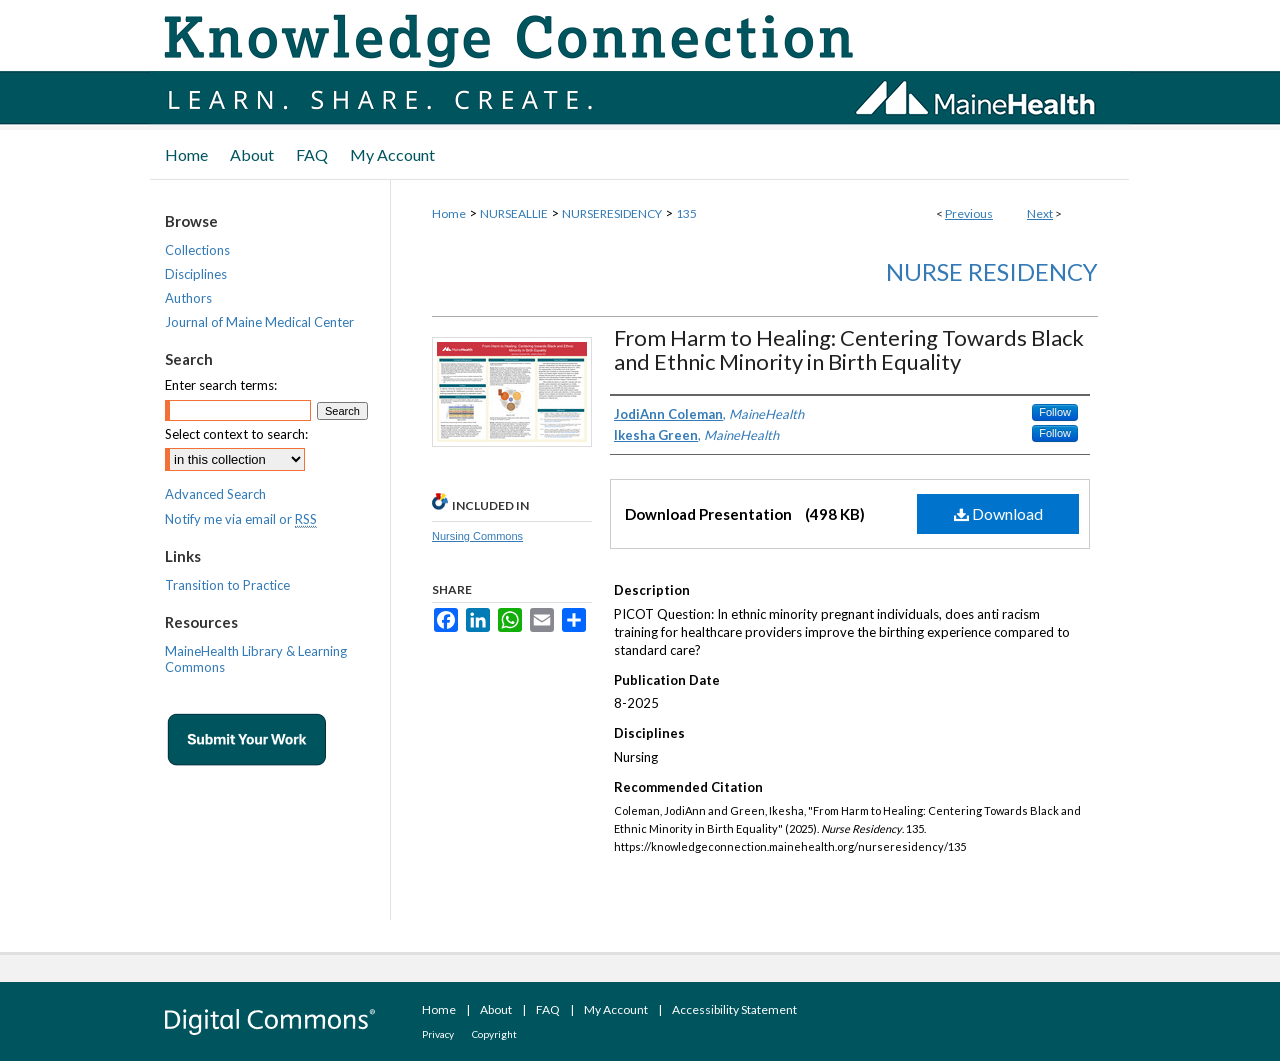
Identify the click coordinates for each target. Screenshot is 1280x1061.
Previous (969, 213)
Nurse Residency (992, 271)
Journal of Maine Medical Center (259, 322)
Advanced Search (215, 494)
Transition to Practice (227, 585)
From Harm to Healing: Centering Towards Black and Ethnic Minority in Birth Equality (849, 349)
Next (1040, 213)
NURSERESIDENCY (612, 213)
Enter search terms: (221, 385)
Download (998, 513)
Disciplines (196, 274)
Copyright (494, 1034)
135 (686, 213)
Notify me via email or (241, 519)
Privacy (438, 1034)
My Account (616, 1009)
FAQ (548, 1009)
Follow (1055, 412)
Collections (197, 250)
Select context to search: (236, 434)
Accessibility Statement (734, 1009)
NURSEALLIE (514, 213)
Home (449, 213)
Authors (188, 298)
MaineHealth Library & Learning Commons (256, 659)
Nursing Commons (477, 536)
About (496, 1009)
